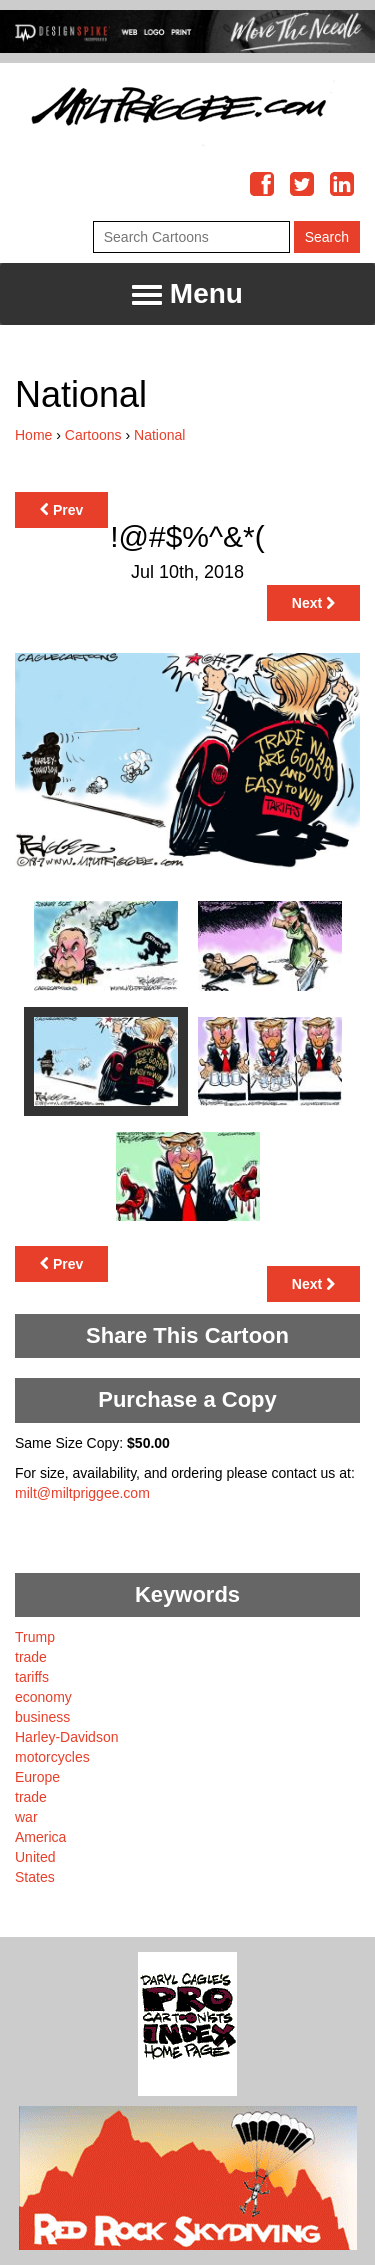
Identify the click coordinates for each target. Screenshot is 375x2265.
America (40, 1837)
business (42, 1717)
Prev (61, 510)
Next (313, 603)
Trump (35, 1637)
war (26, 1817)
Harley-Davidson (66, 1737)
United (35, 1857)
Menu (187, 294)
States (35, 1877)
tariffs (32, 1677)
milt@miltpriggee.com (82, 1493)
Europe (37, 1777)
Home (33, 435)
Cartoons (93, 435)
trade (31, 1657)
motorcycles (52, 1757)
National (159, 435)
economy (43, 1697)
